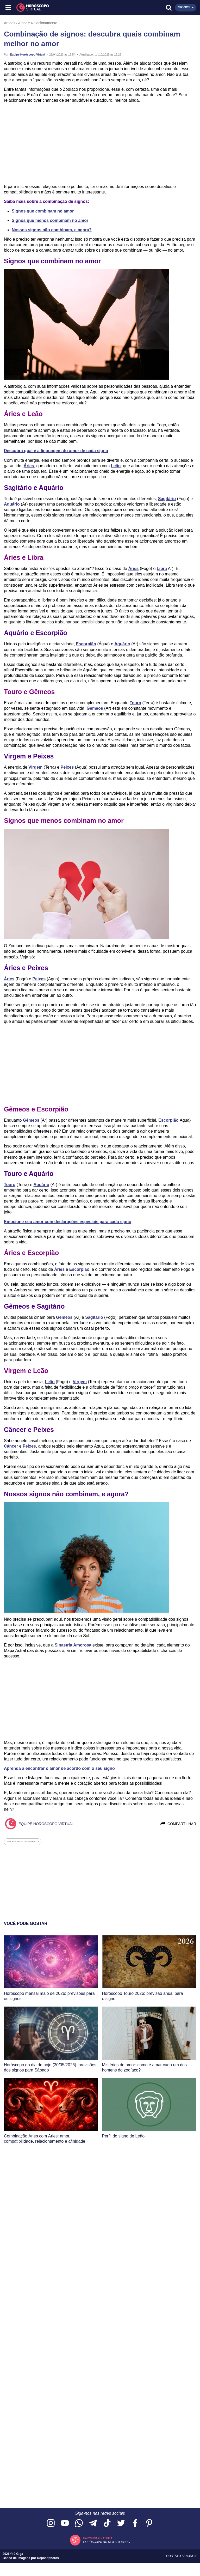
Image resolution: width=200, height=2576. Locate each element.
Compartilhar (178, 1824)
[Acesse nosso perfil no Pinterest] (149, 2523)
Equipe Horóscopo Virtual (27, 54)
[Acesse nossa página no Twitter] (121, 2523)
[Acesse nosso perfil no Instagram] (50, 2523)
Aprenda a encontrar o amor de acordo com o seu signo (59, 1768)
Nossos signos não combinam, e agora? (52, 230)
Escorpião (86, 644)
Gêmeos (95, 708)
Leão (116, 466)
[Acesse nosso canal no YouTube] (64, 2523)
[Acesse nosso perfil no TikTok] (107, 2523)
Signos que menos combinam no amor (50, 220)
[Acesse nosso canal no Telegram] (93, 2523)
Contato (174, 2556)
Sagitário (167, 498)
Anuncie (190, 2556)
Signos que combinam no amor (43, 211)
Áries (29, 466)
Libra (162, 568)
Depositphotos (48, 2558)
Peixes (67, 767)
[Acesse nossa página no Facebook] (135, 2523)
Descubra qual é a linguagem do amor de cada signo (56, 450)
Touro (135, 703)
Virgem (35, 767)
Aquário (12, 504)
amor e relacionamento (23, 1841)
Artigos (9, 23)
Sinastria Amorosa (73, 1645)
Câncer (11, 1446)
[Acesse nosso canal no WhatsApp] (78, 2523)
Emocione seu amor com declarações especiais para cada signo (67, 1221)
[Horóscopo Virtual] (54, 7)
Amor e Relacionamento (37, 23)
